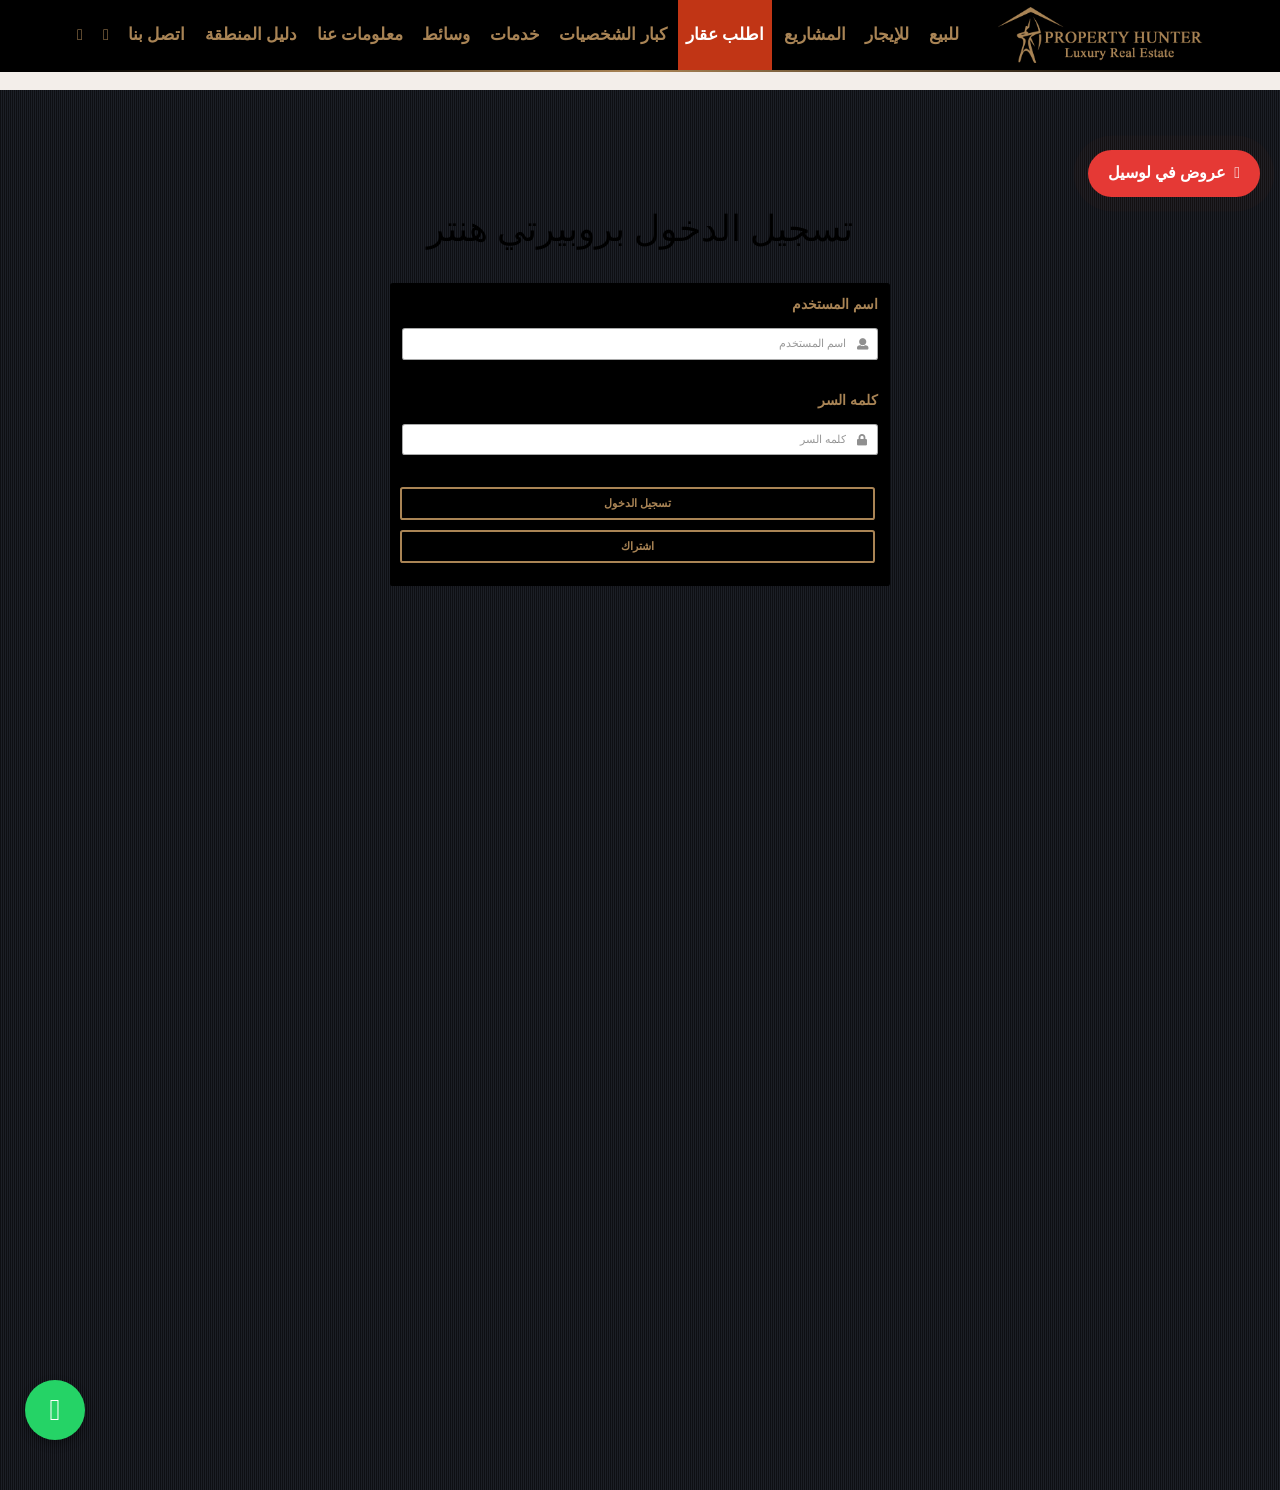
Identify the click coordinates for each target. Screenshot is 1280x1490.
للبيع (944, 34)
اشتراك (637, 546)
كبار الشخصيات (612, 34)
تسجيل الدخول (637, 503)
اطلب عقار (725, 34)
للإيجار (887, 34)
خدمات (515, 34)
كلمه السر (848, 400)
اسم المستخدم (835, 304)
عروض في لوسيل (1174, 172)
